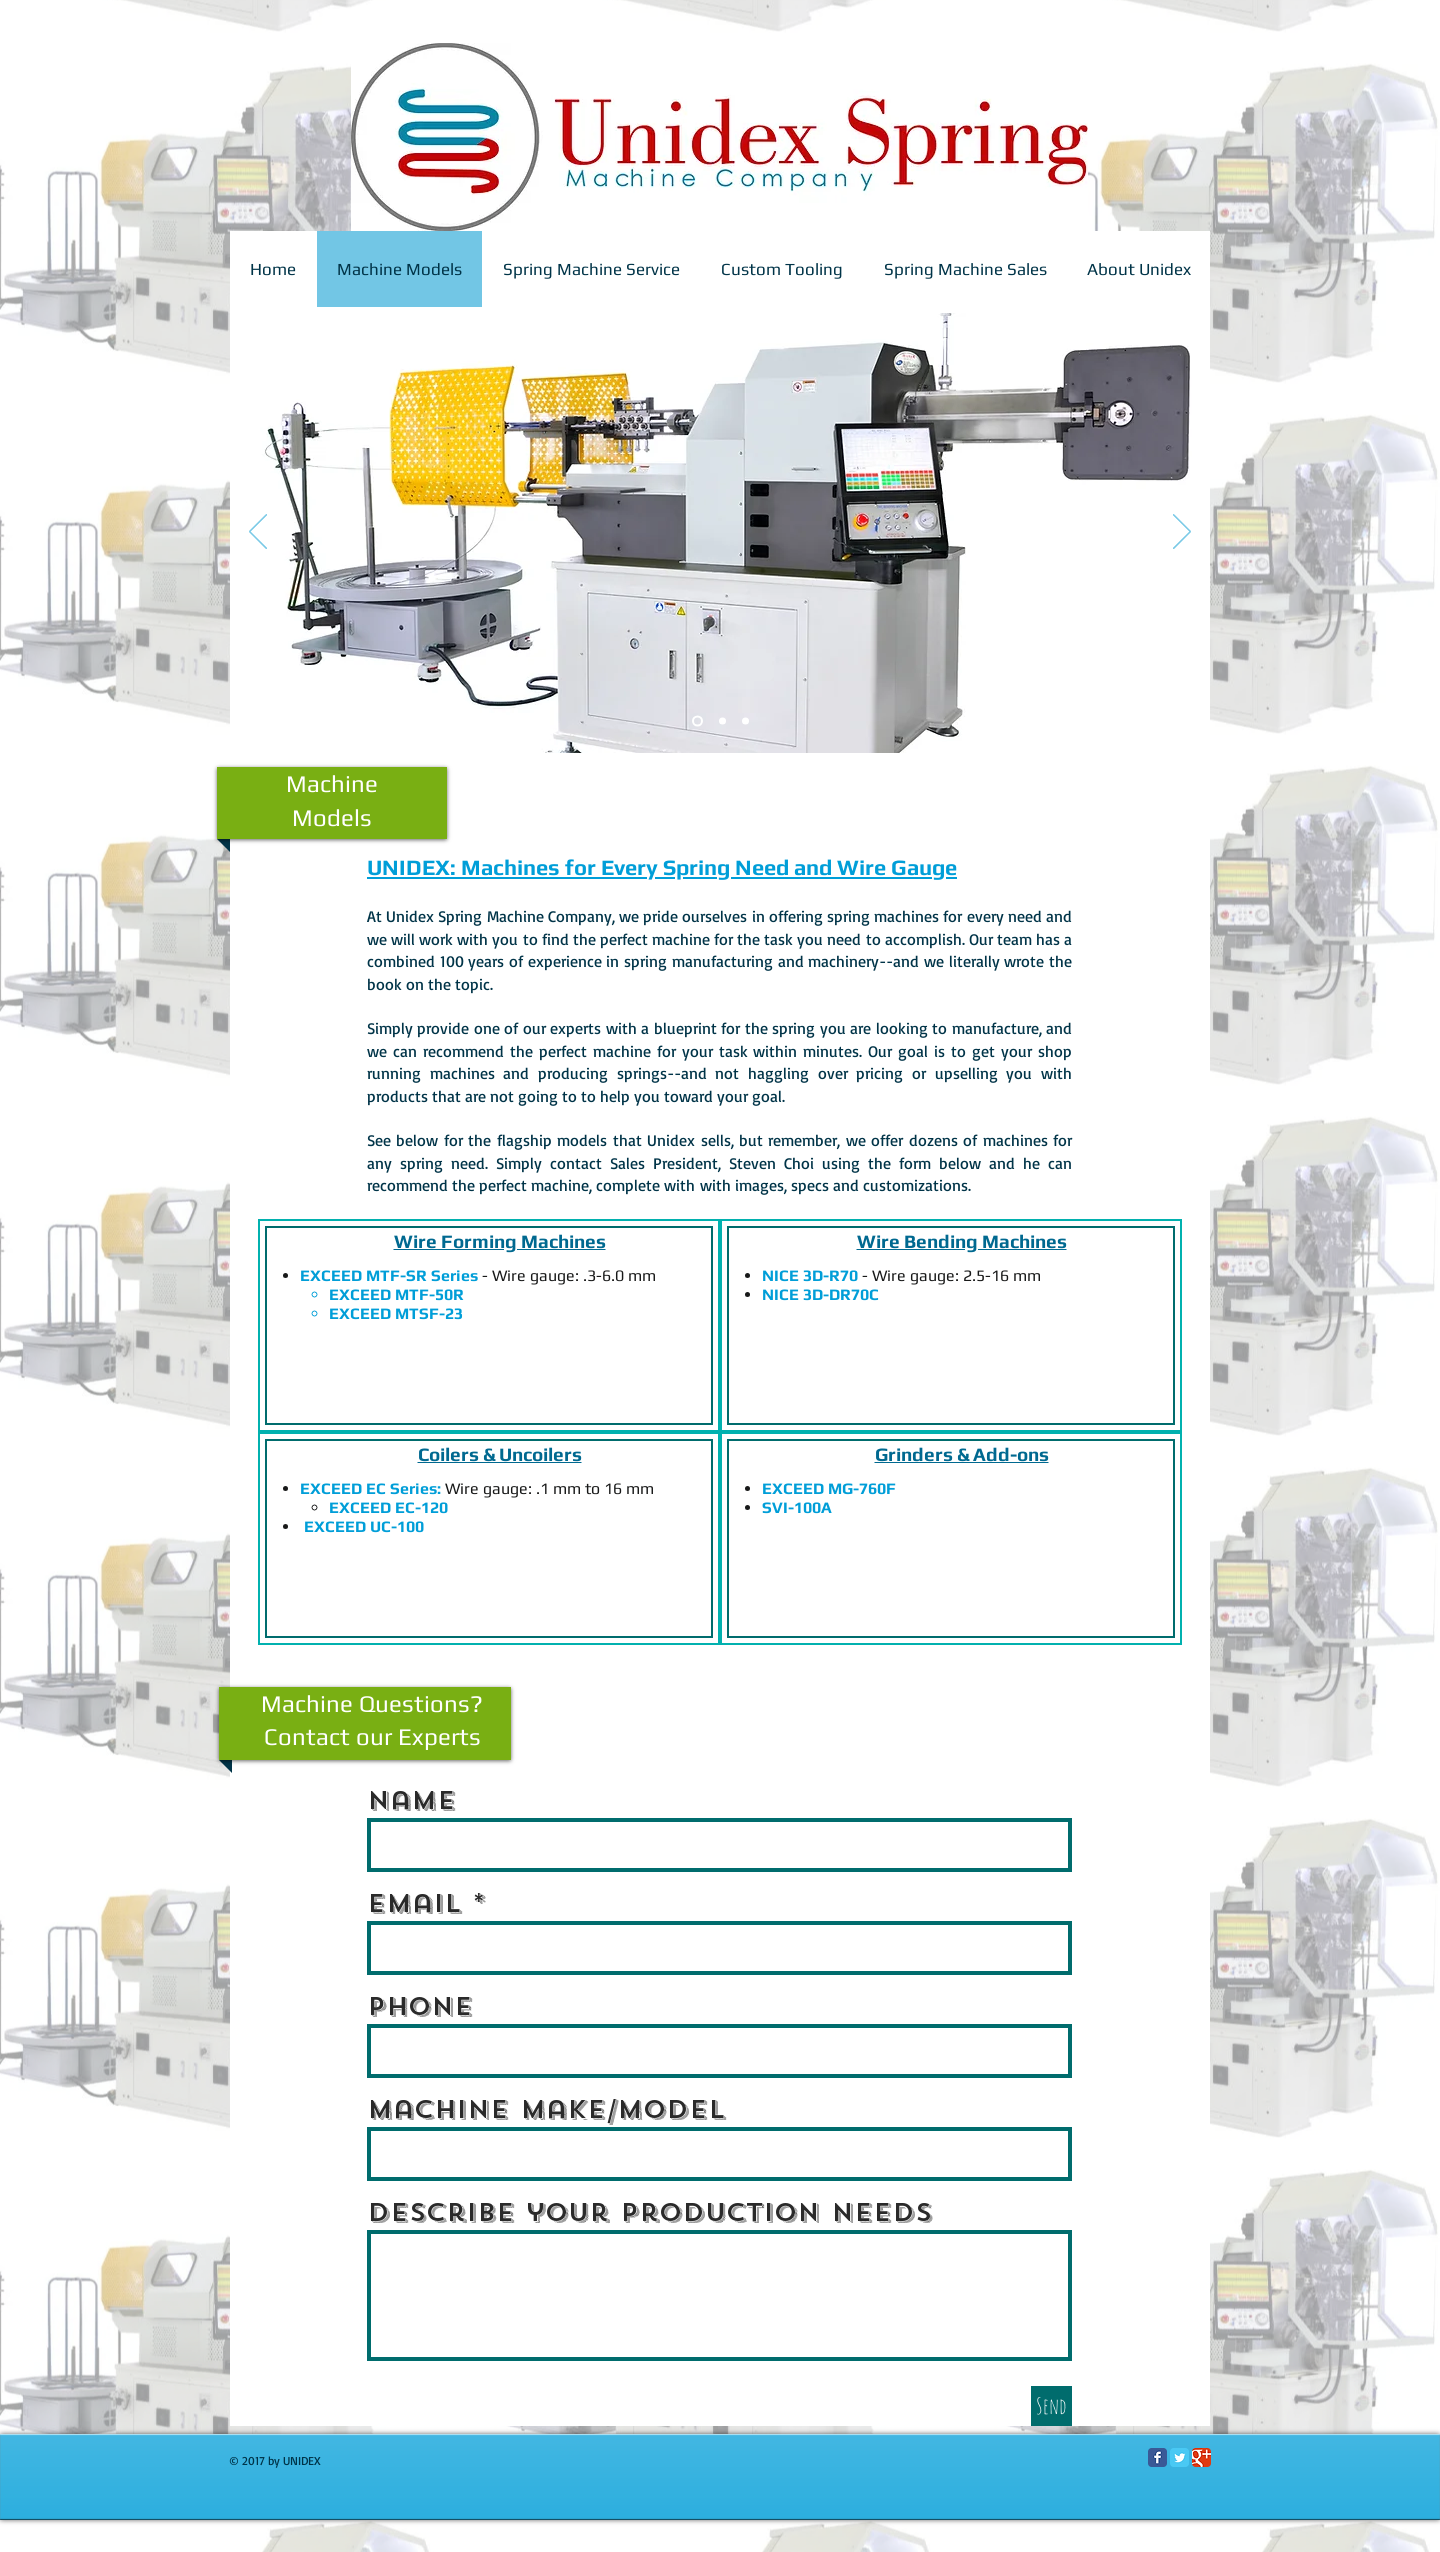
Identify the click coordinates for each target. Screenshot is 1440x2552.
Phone (420, 2006)
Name (411, 1800)
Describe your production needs (649, 2212)
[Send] (1051, 2406)
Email (414, 1903)
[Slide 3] (722, 721)
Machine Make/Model (546, 2109)
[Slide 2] (697, 721)
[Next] (1182, 533)
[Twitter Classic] (1179, 2457)
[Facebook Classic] (1157, 2457)
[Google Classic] (1201, 2457)
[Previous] (258, 533)
